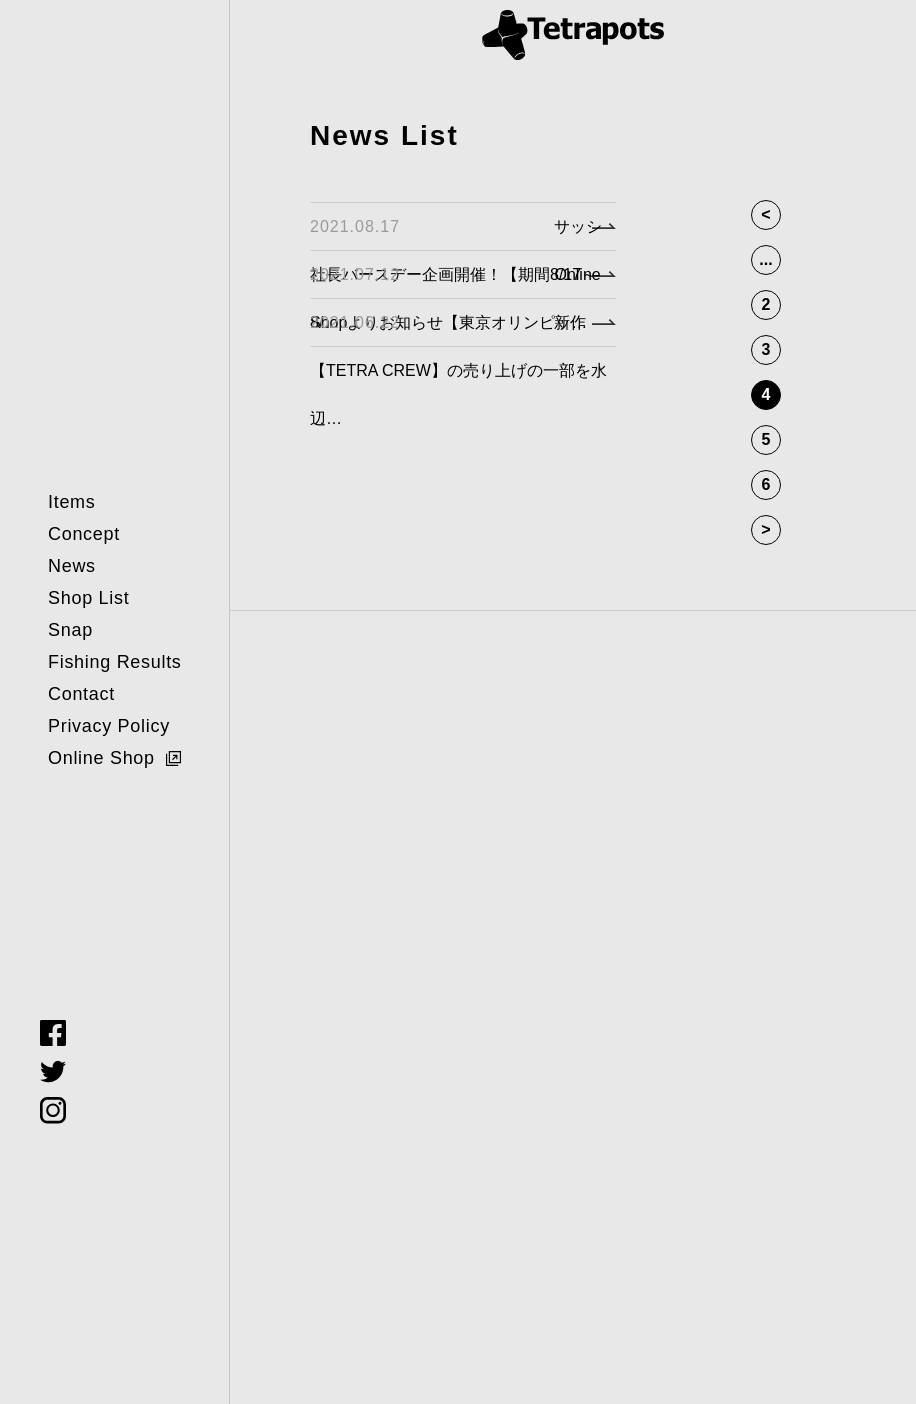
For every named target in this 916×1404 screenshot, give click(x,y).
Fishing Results (115, 662)
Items (72, 502)
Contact (81, 694)
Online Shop (101, 758)
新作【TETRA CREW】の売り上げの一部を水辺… (458, 370)
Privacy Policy (109, 726)
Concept (84, 534)
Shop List (88, 598)
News (72, 566)
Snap (70, 630)
